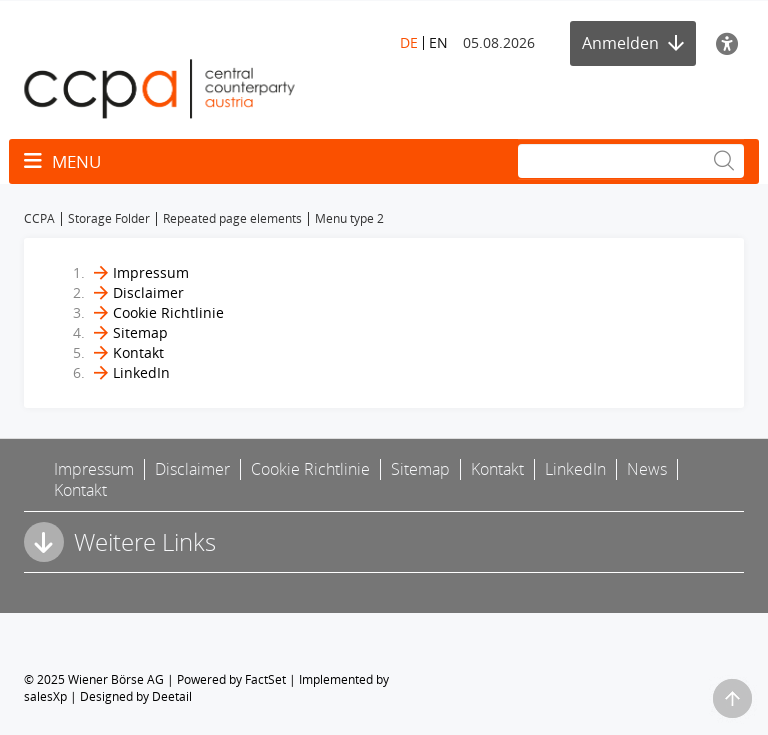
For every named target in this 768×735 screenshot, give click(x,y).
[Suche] (631, 161)
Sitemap (140, 332)
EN (438, 42)
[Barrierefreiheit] (730, 43)
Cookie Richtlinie (168, 312)
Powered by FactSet (231, 679)
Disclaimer (148, 292)
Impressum (151, 272)
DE (409, 42)
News (647, 469)
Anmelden (633, 43)
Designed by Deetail (136, 696)
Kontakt (138, 352)
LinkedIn (141, 372)
